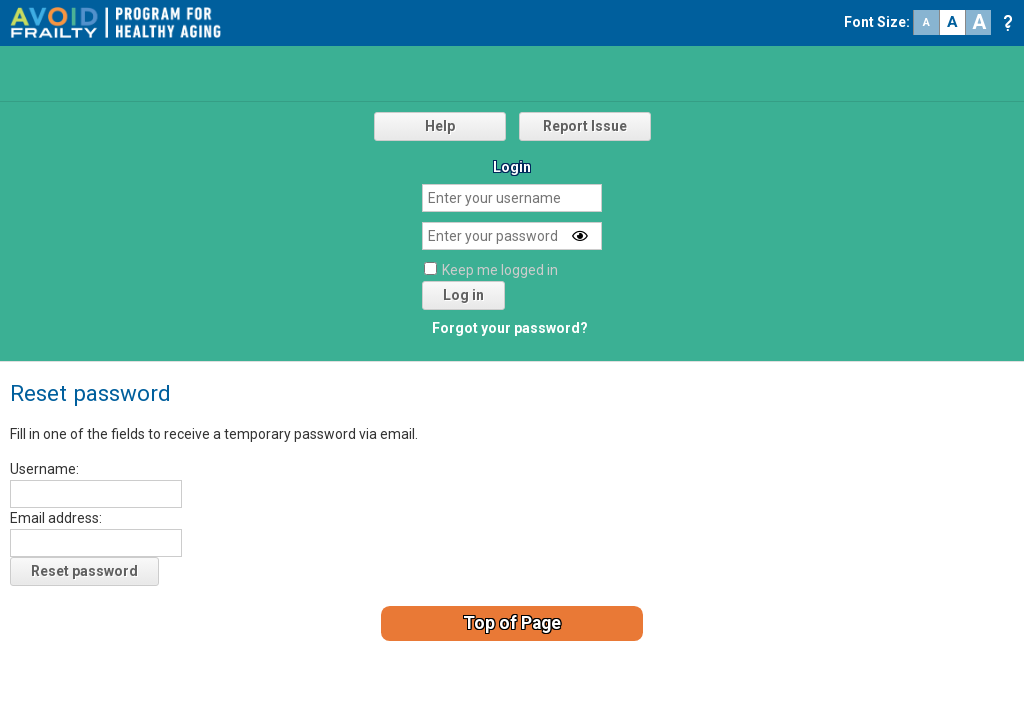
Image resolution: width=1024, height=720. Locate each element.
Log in (463, 295)
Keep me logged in (500, 270)
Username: (44, 469)
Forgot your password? (510, 328)
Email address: (56, 518)
